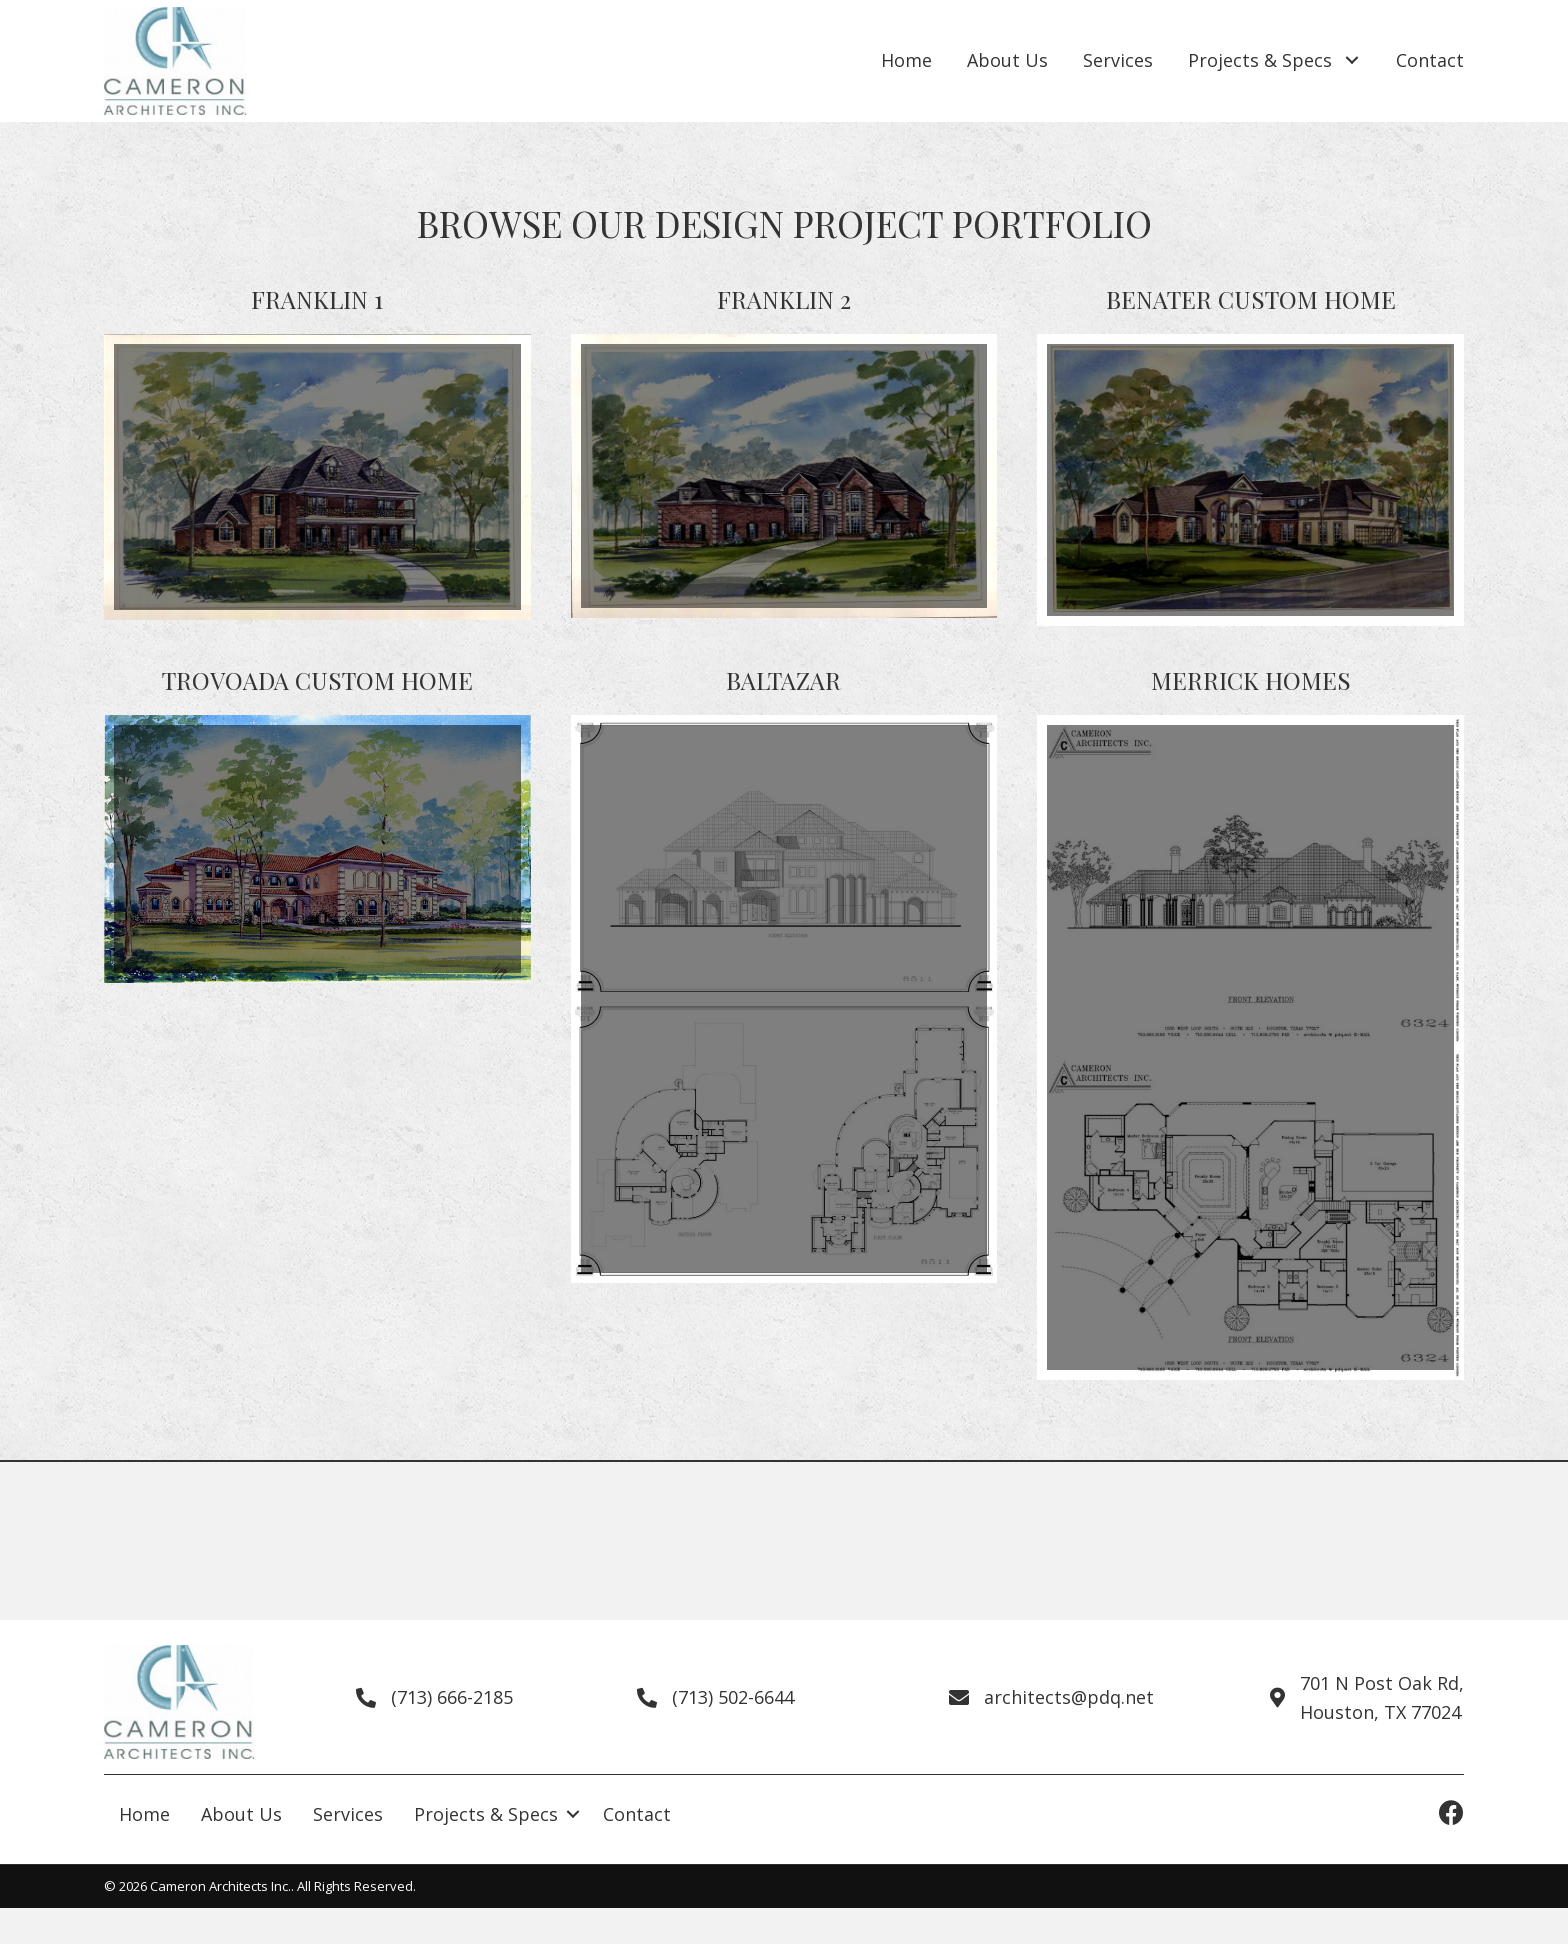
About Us (241, 1814)
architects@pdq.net (1069, 1697)
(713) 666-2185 (452, 1697)
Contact (637, 1814)
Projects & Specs (486, 1814)
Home (144, 1814)
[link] (906, 61)
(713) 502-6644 (733, 1697)
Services (348, 1814)
